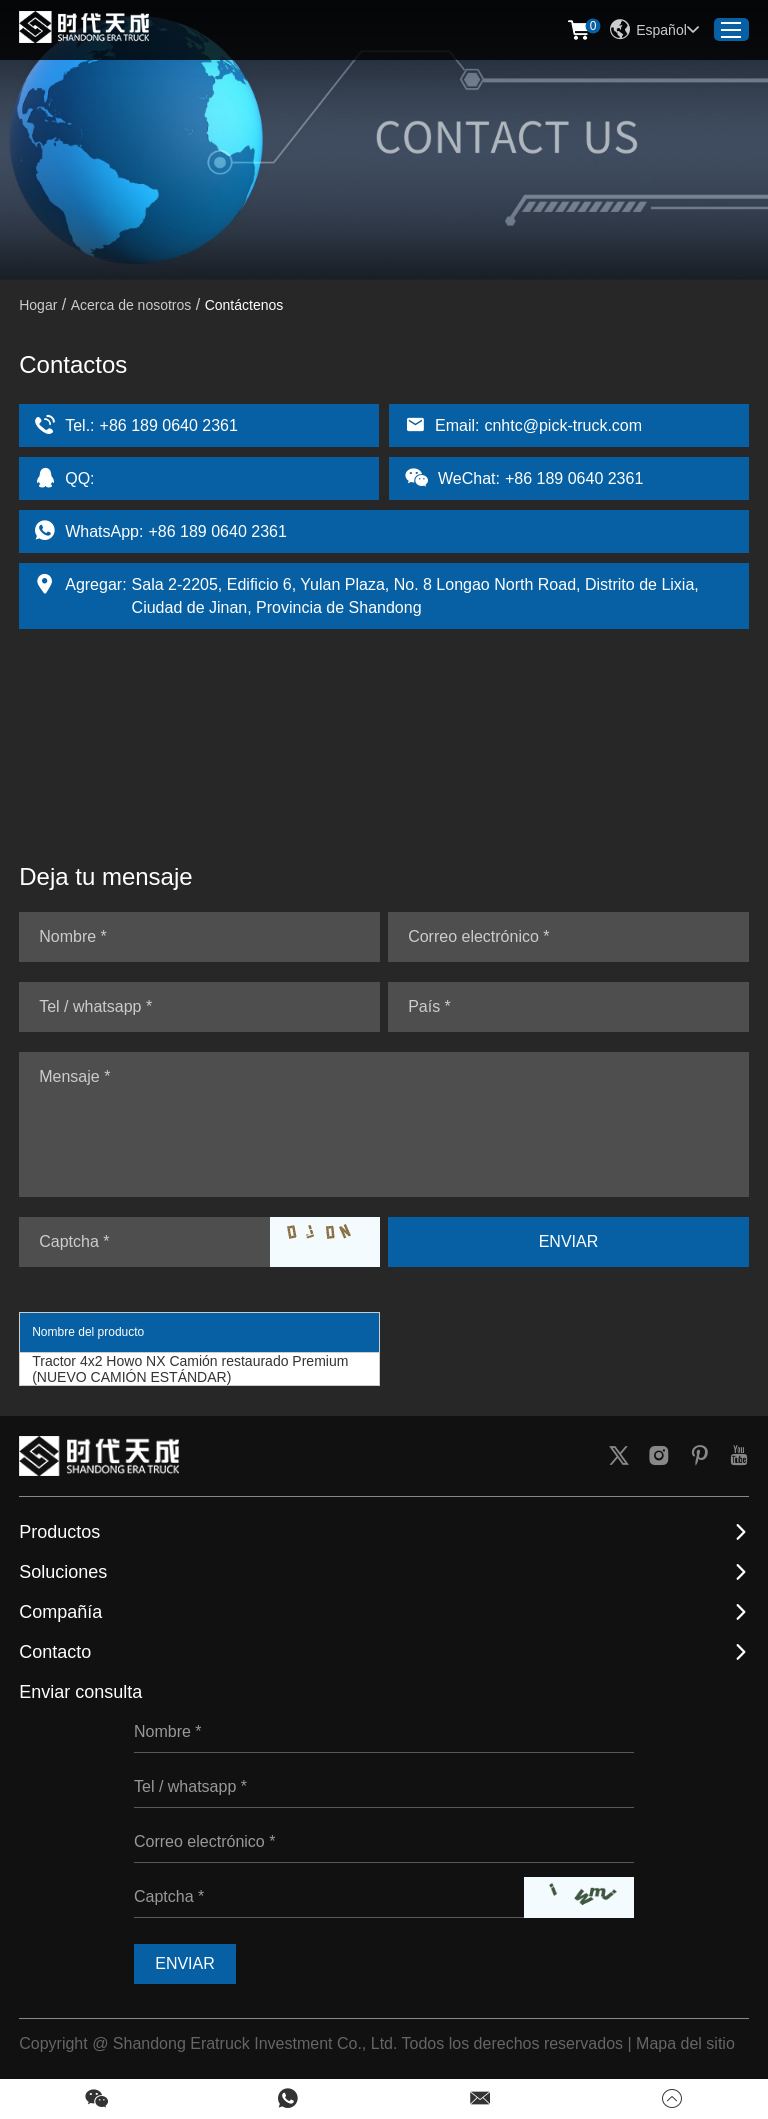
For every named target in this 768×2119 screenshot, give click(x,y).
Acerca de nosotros (131, 305)
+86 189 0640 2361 (217, 531)
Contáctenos (244, 305)
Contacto (55, 1652)
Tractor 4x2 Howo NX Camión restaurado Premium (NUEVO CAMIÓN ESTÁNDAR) (190, 1369)
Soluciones (63, 1572)
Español (654, 30)
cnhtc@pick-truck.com (563, 425)
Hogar (38, 305)
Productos (59, 1532)
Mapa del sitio (685, 2043)
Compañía (60, 1612)
